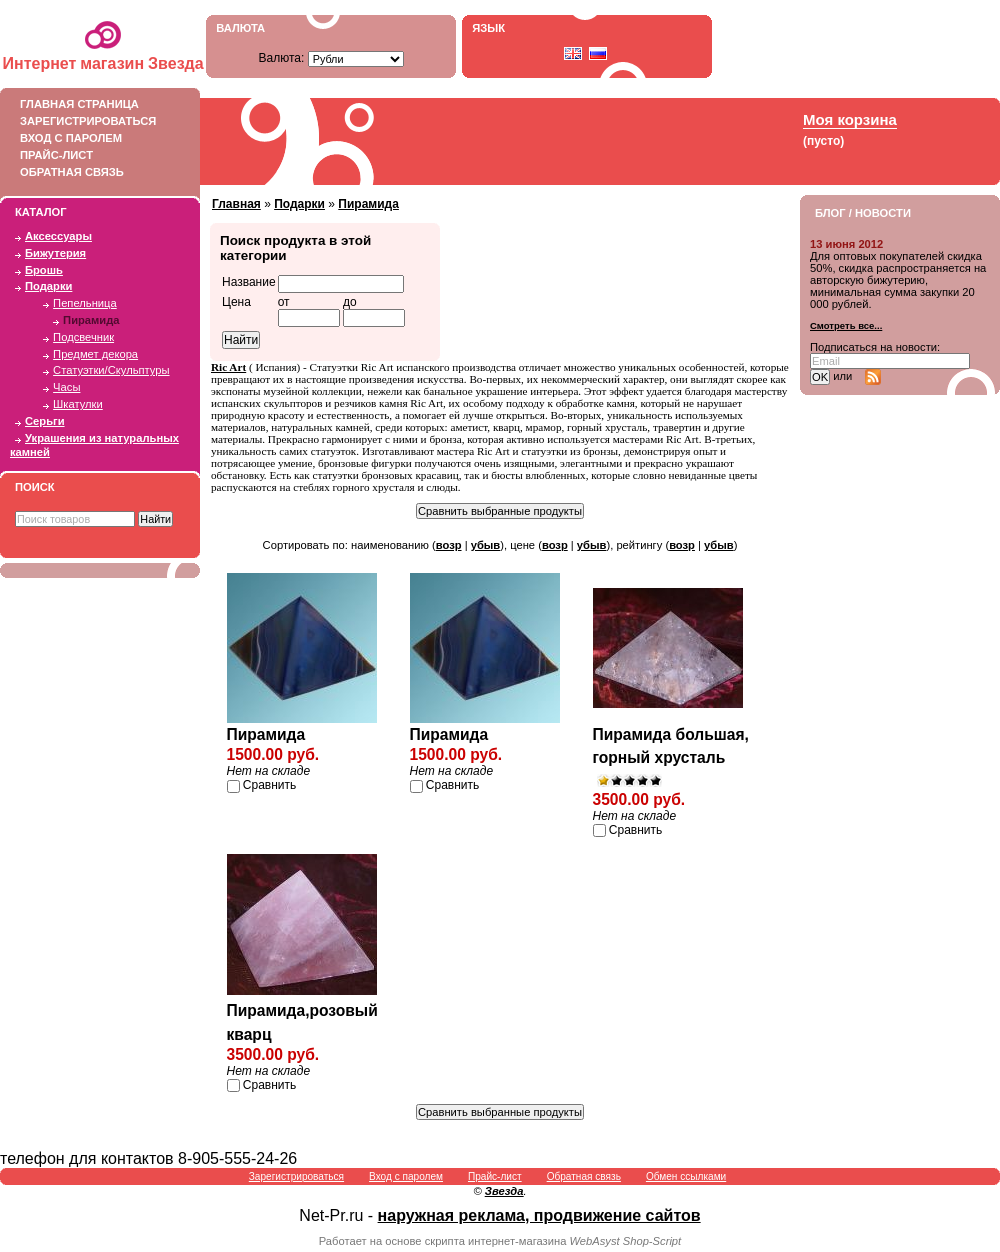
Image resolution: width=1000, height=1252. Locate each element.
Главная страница (95, 104)
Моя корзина (850, 119)
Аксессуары (58, 236)
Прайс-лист (95, 155)
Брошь (44, 270)
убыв (486, 545)
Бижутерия (55, 253)
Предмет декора (95, 354)
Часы (66, 387)
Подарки (48, 286)
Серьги (45, 421)
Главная (236, 204)
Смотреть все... (846, 325)
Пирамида (91, 320)
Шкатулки (78, 404)
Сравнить (269, 785)
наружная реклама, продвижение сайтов (539, 1215)
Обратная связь (95, 172)
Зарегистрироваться (95, 121)
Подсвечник (83, 337)
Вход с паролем (95, 138)
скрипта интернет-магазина (496, 1241)
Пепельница (85, 303)
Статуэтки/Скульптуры (111, 370)
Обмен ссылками (686, 1176)
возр (449, 545)
